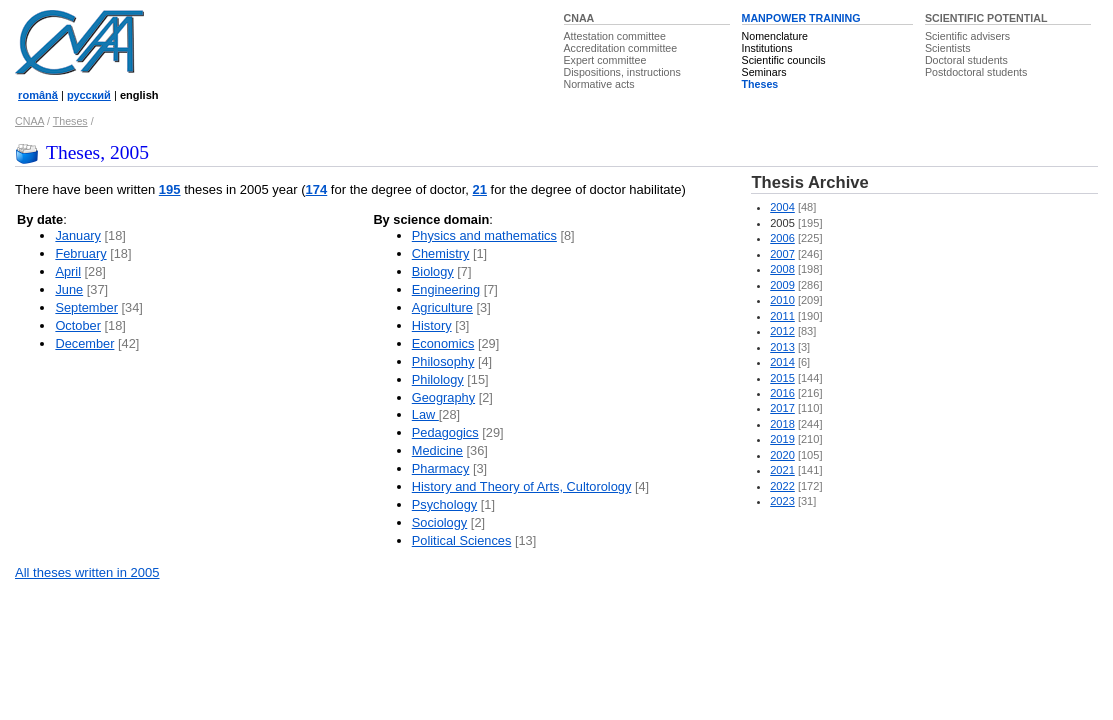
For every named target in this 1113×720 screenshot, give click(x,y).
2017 (782, 408)
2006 (782, 238)
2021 (782, 470)
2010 (782, 300)
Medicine (437, 450)
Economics (443, 343)
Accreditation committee (621, 48)
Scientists (948, 48)
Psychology (444, 504)
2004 (782, 207)
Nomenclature (775, 36)
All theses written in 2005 (87, 572)
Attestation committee (615, 36)
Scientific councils (784, 60)
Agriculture (442, 307)
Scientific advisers (967, 36)
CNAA (579, 18)
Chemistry (441, 253)
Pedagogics (445, 432)
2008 (782, 269)
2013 (782, 347)
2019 (782, 439)
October (78, 325)
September (86, 307)
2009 (782, 285)
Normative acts (599, 84)
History (432, 325)
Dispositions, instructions (622, 72)
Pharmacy (441, 468)
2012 (782, 331)
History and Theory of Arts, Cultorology (522, 486)
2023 (782, 501)
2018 (782, 424)
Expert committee (605, 60)
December (84, 343)
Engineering (446, 289)
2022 (782, 486)
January (78, 235)
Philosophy (443, 361)
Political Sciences (462, 540)
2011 (782, 316)
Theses (760, 84)
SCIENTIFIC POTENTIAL (986, 18)
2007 (782, 254)
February (80, 253)
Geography (443, 397)
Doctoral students (966, 60)
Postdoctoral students (976, 72)
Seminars (764, 72)
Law (425, 414)
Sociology (440, 522)
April (68, 271)
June (69, 289)
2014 (782, 362)
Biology (433, 271)
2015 (782, 378)
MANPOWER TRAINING (801, 18)
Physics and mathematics (484, 235)
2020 (782, 455)
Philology (438, 379)
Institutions (767, 48)
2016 (782, 393)
